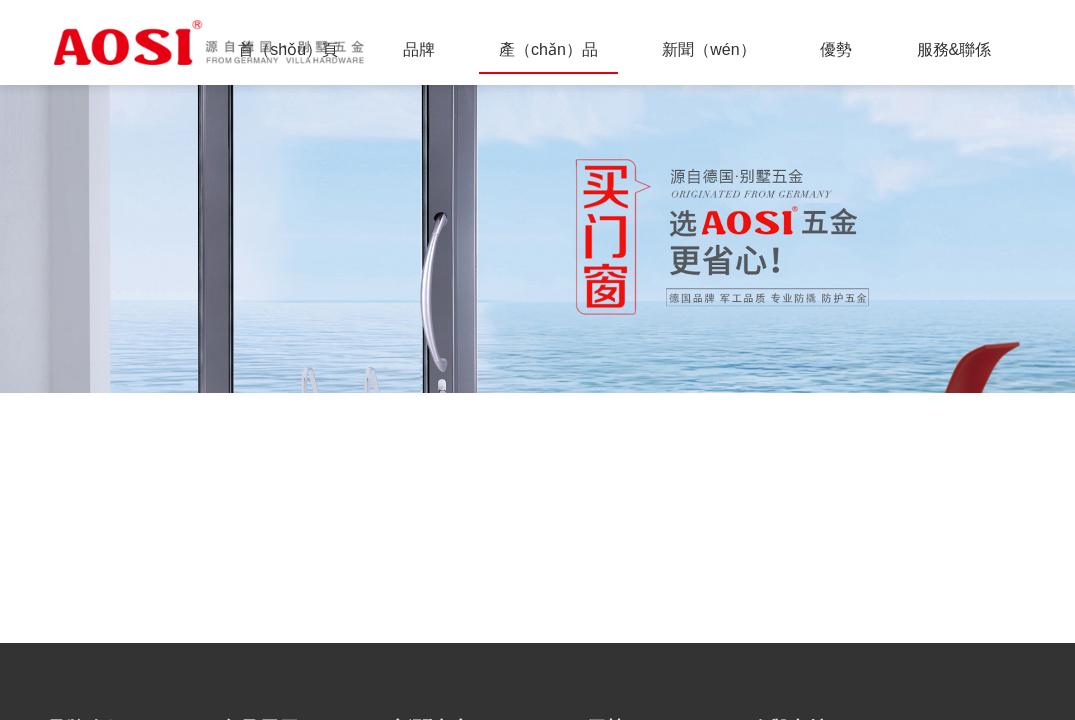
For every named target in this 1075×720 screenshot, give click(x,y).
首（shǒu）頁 (288, 49)
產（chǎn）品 (548, 49)
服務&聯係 (954, 49)
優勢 (836, 49)
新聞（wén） (708, 49)
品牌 (419, 49)
